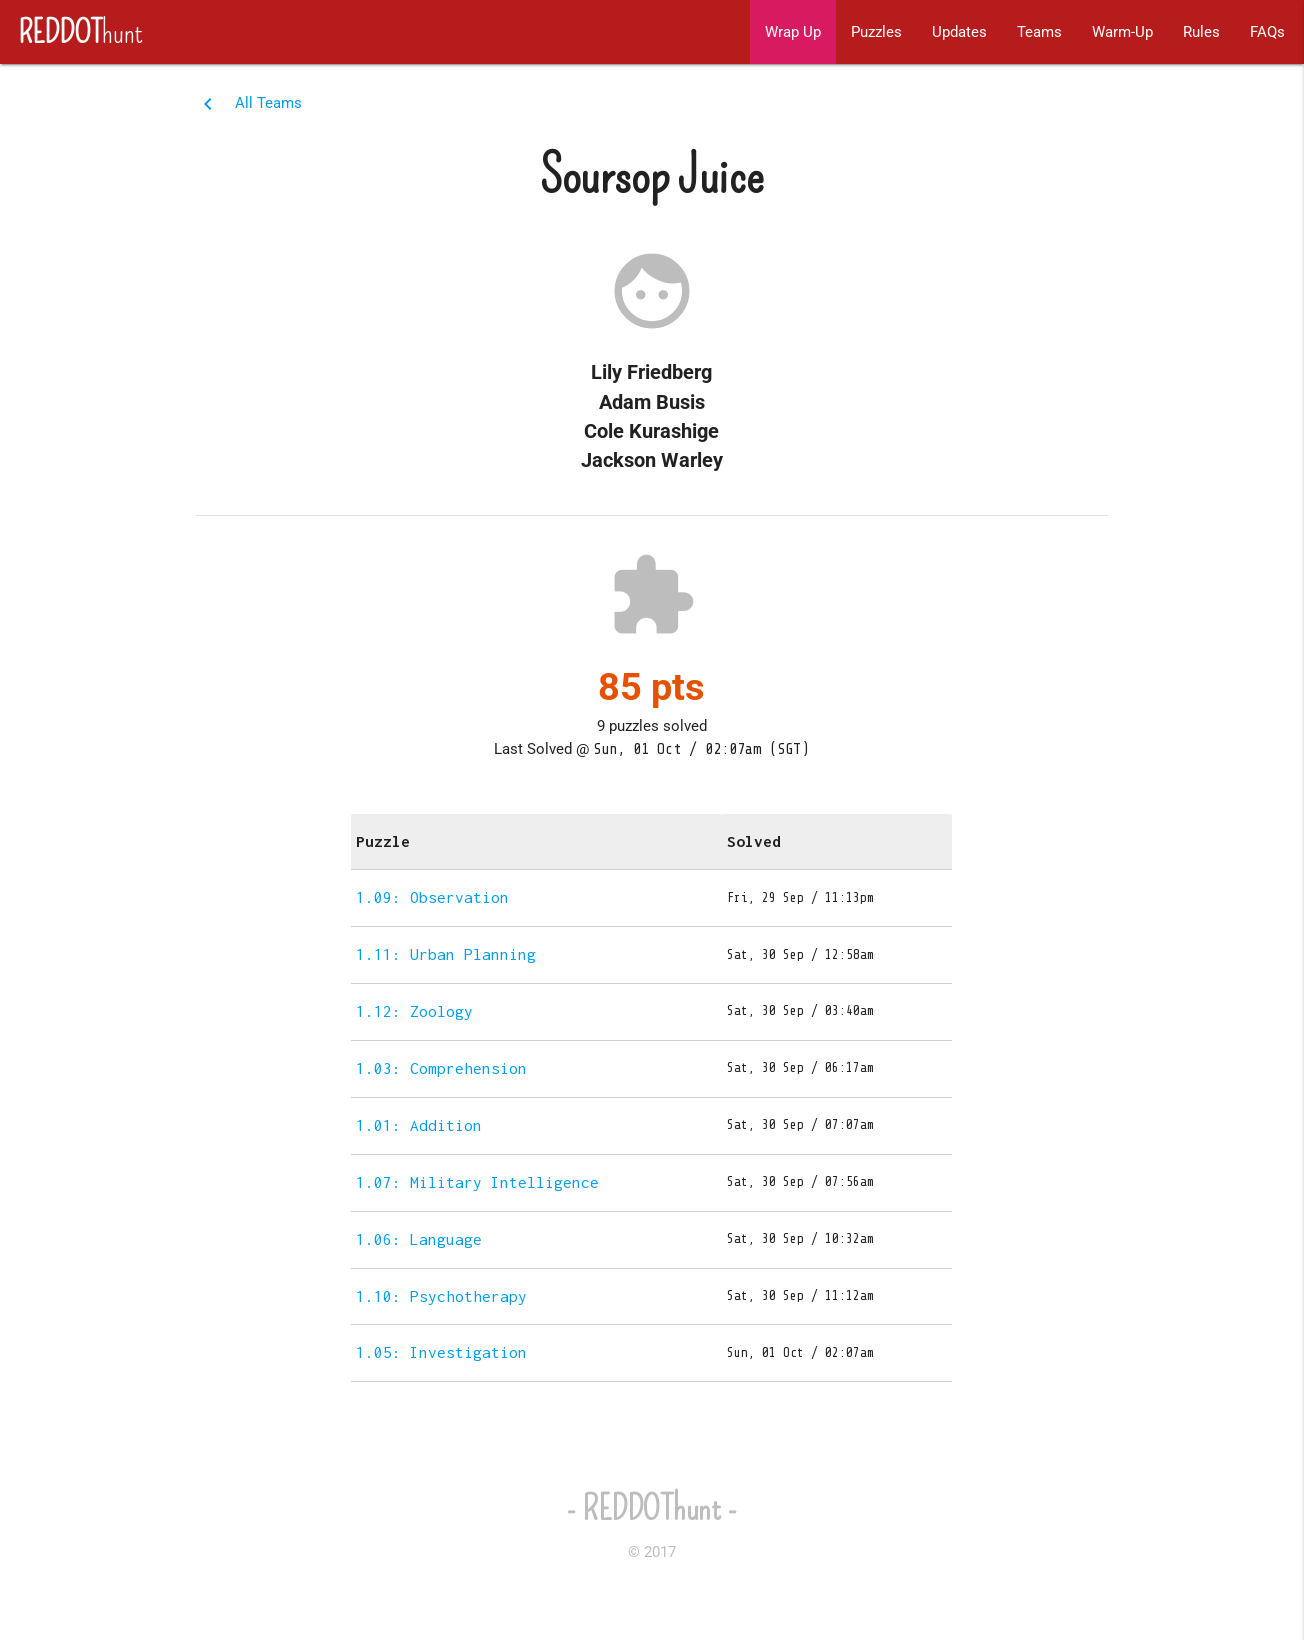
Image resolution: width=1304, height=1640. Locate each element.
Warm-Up (1122, 32)
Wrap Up (793, 32)
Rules (1201, 32)
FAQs (1267, 32)
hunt (71, 32)
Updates (959, 32)
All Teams (268, 103)
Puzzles (876, 32)
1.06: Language (419, 1239)
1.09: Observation (432, 897)
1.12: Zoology (414, 1011)
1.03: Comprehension (441, 1068)
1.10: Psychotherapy (441, 1296)
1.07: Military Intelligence (477, 1182)
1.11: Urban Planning (446, 954)
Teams (1039, 32)
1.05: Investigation (441, 1352)
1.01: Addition (419, 1125)
